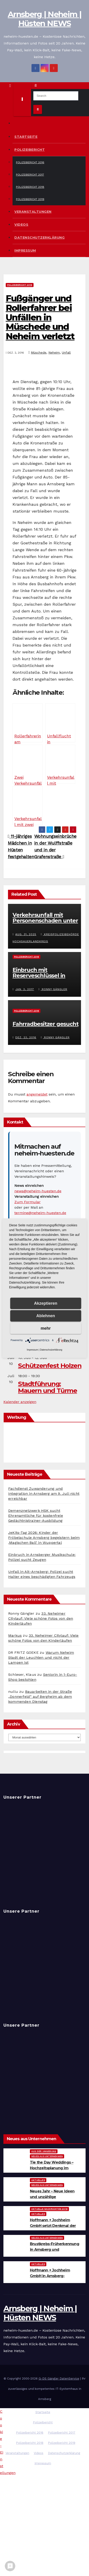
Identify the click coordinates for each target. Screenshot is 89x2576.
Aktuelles (38, 2176)
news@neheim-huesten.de (37, 1187)
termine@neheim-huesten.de (40, 1209)
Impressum (25, 247)
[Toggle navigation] (22, 99)
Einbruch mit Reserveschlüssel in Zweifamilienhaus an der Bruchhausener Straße (46, 975)
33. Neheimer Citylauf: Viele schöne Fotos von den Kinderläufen (40, 1615)
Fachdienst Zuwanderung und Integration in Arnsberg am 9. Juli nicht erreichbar (43, 1490)
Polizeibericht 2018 (30, 183)
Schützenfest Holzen (49, 1362)
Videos (21, 221)
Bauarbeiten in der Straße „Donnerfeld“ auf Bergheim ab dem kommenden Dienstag (40, 1693)
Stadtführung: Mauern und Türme (47, 1383)
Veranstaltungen (33, 208)
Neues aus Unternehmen (47, 2152)
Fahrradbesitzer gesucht (45, 1020)
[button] (35, 85)
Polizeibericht (29, 146)
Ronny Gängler (52, 985)
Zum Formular (27, 1198)
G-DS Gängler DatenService (59, 2375)
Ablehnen (45, 1316)
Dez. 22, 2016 (25, 1033)
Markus (15, 1632)
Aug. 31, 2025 (25, 930)
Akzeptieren (45, 1303)
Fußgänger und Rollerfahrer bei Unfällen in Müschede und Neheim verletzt (40, 313)
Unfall (66, 349)
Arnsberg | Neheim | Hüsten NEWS (44, 19)
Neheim (54, 349)
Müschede (38, 349)
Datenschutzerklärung (39, 234)
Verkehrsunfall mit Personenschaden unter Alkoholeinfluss (45, 917)
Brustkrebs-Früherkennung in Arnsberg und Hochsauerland (54, 2246)
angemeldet (36, 1090)
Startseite (25, 133)
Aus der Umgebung (43, 2147)
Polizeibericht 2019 (30, 195)
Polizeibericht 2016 (30, 158)
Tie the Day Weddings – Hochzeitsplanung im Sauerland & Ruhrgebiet (51, 2164)
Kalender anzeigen (19, 1398)
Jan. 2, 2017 (24, 985)
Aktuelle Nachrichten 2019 (49, 2205)
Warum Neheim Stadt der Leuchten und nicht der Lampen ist (41, 1654)
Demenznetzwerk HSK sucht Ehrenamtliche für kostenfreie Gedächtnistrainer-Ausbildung (35, 1512)
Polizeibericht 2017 (30, 171)
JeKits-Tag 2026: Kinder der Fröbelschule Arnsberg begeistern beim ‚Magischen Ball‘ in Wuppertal (44, 1534)
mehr (46, 1328)
